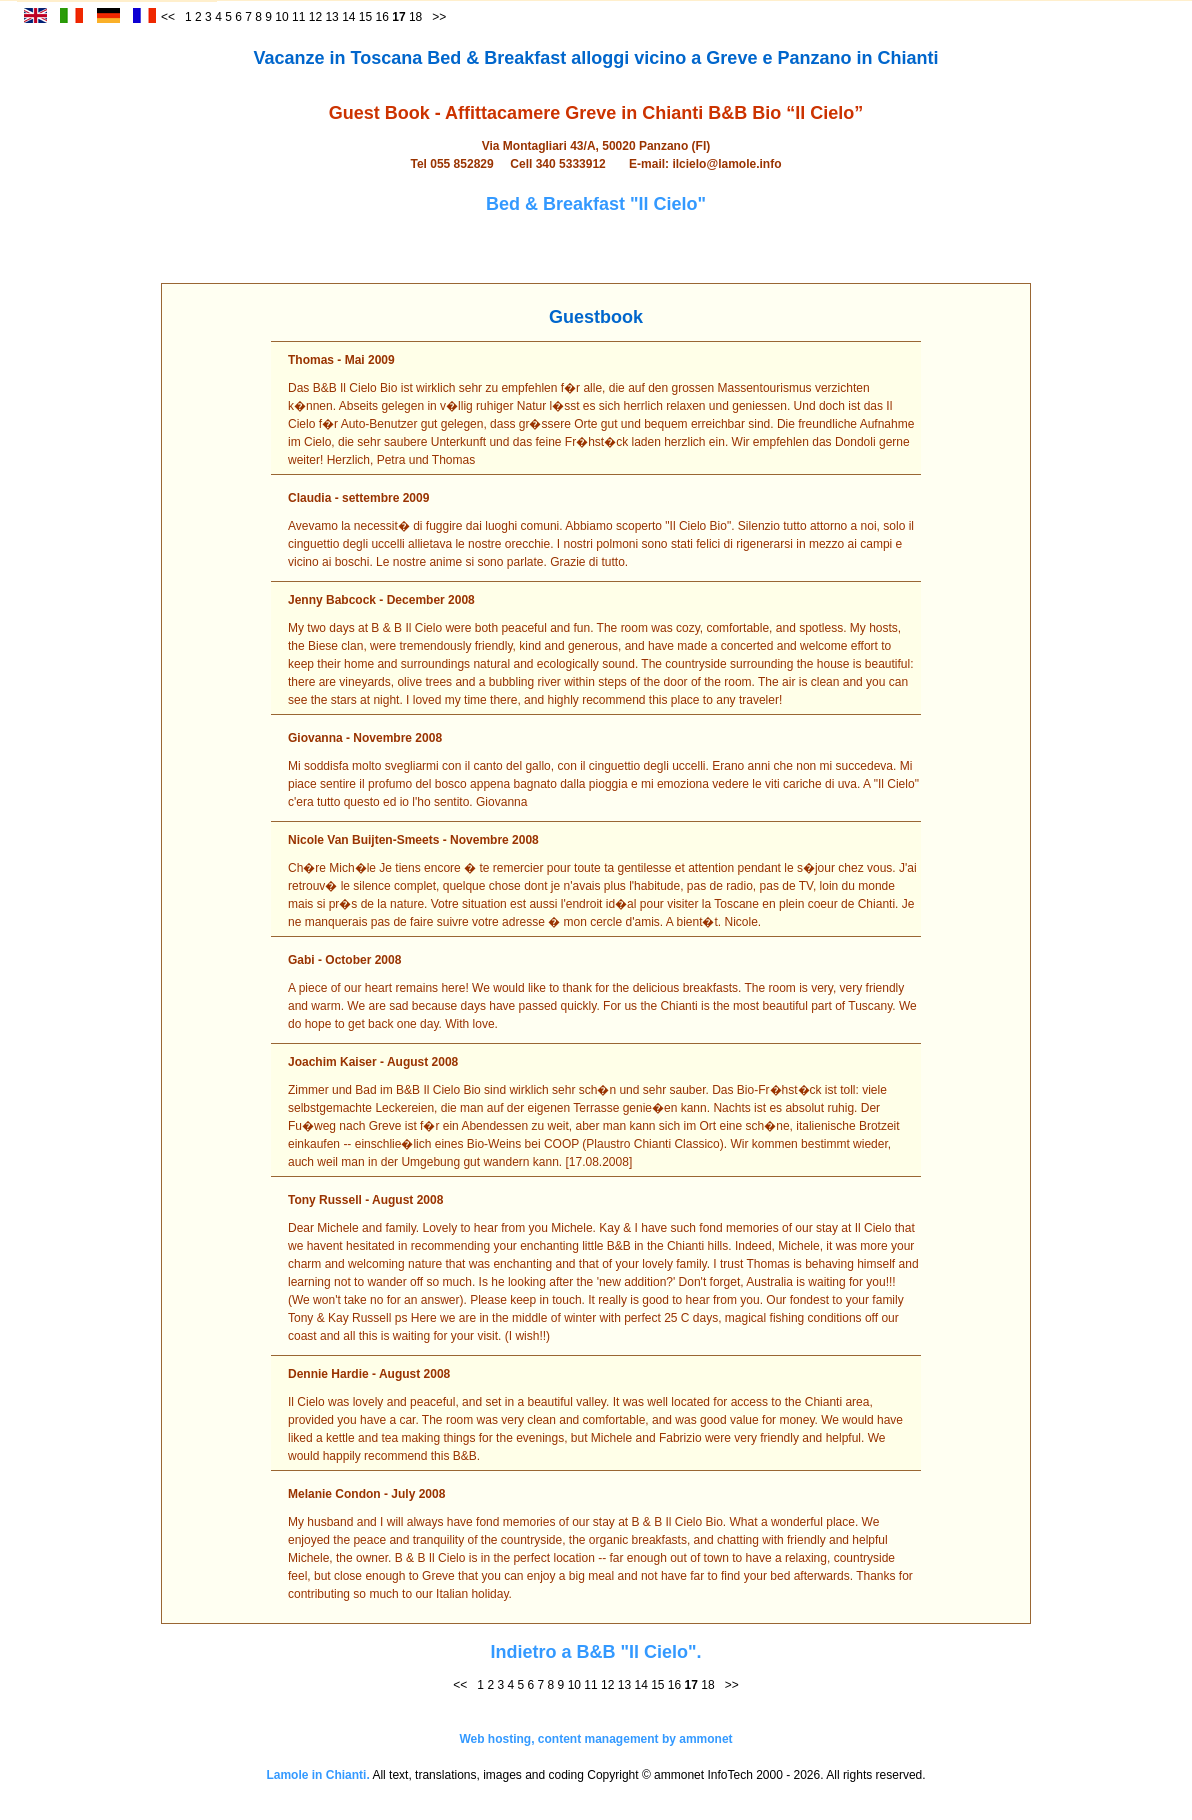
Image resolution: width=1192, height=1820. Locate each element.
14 (348, 17)
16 (382, 17)
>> (439, 17)
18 (415, 17)
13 (331, 17)
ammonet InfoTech (703, 1775)
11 (298, 17)
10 (281, 17)
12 (315, 17)
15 (365, 17)
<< (460, 1685)
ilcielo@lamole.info (726, 164)
